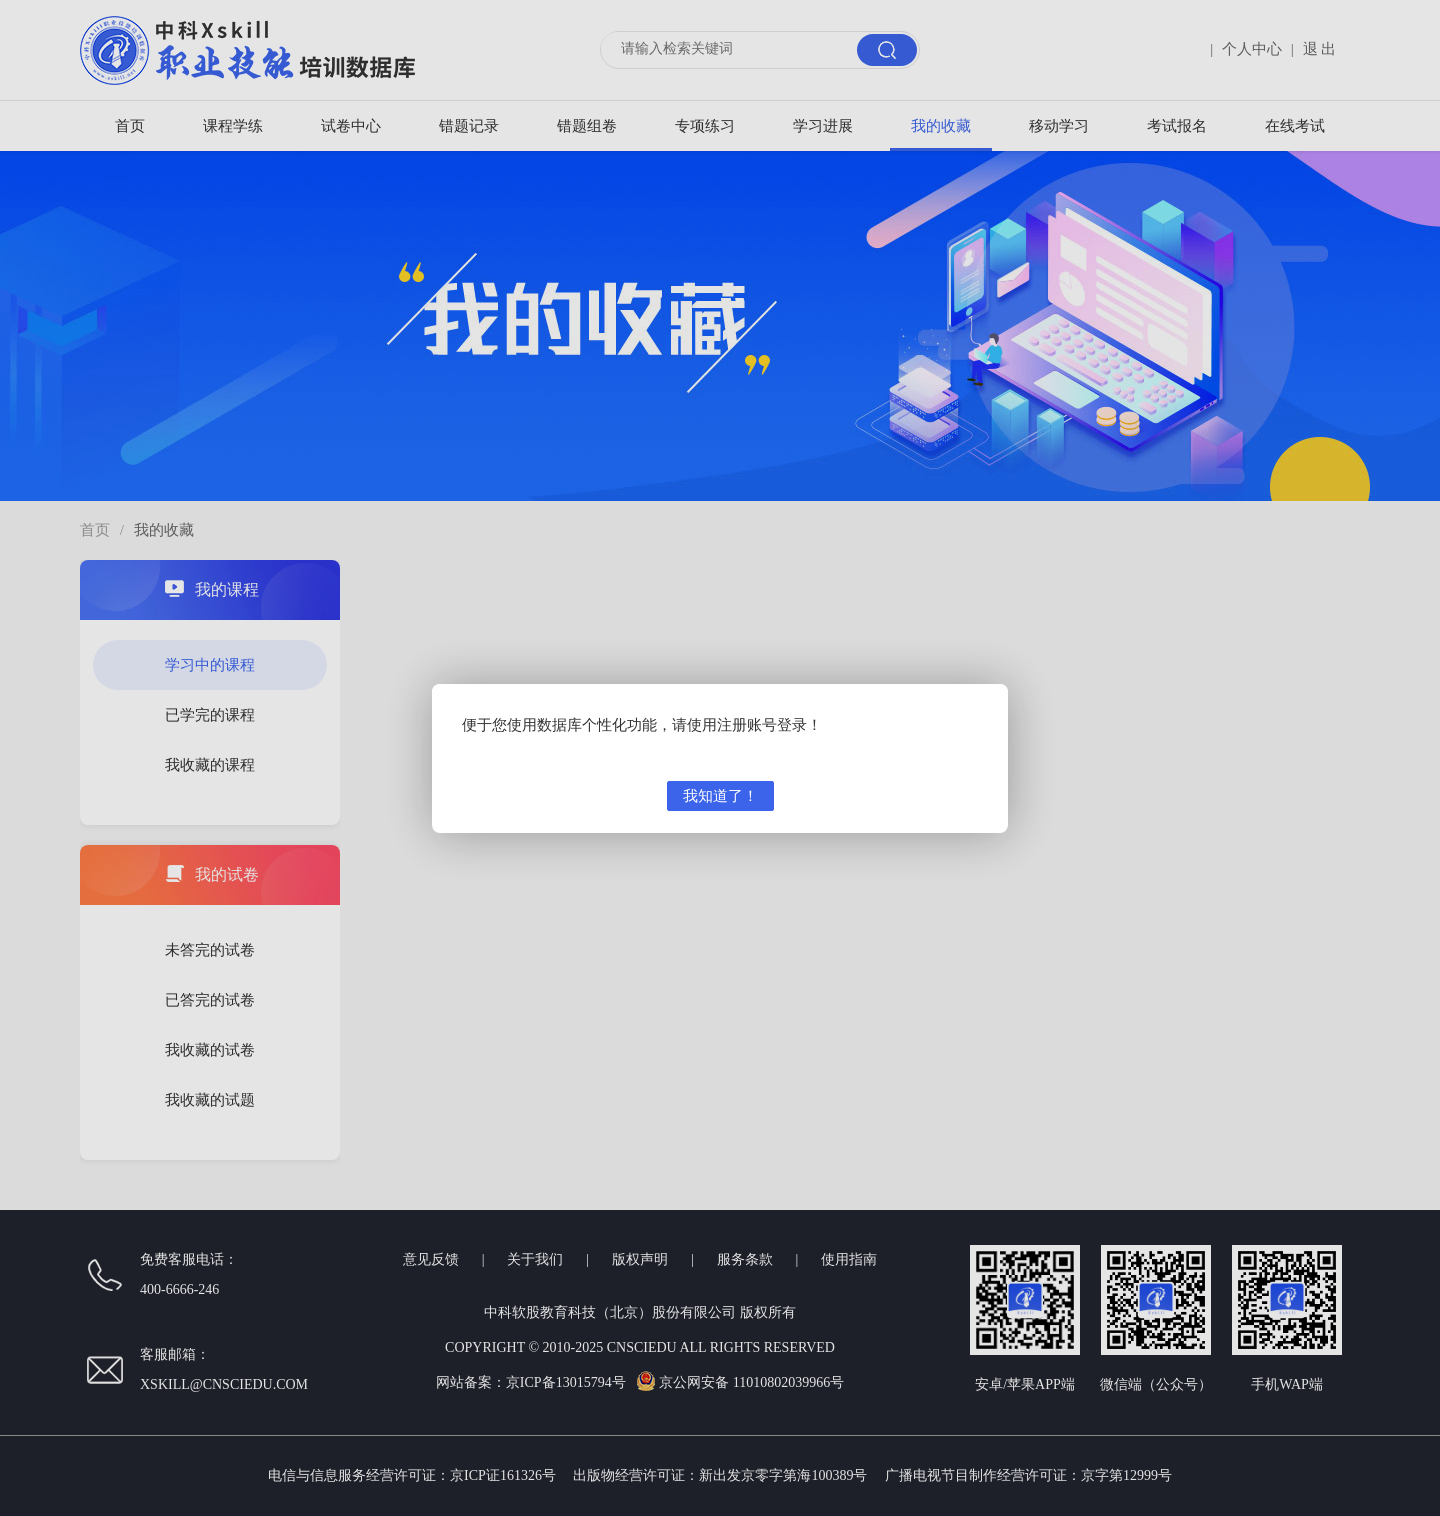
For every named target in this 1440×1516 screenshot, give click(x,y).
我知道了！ (720, 796)
